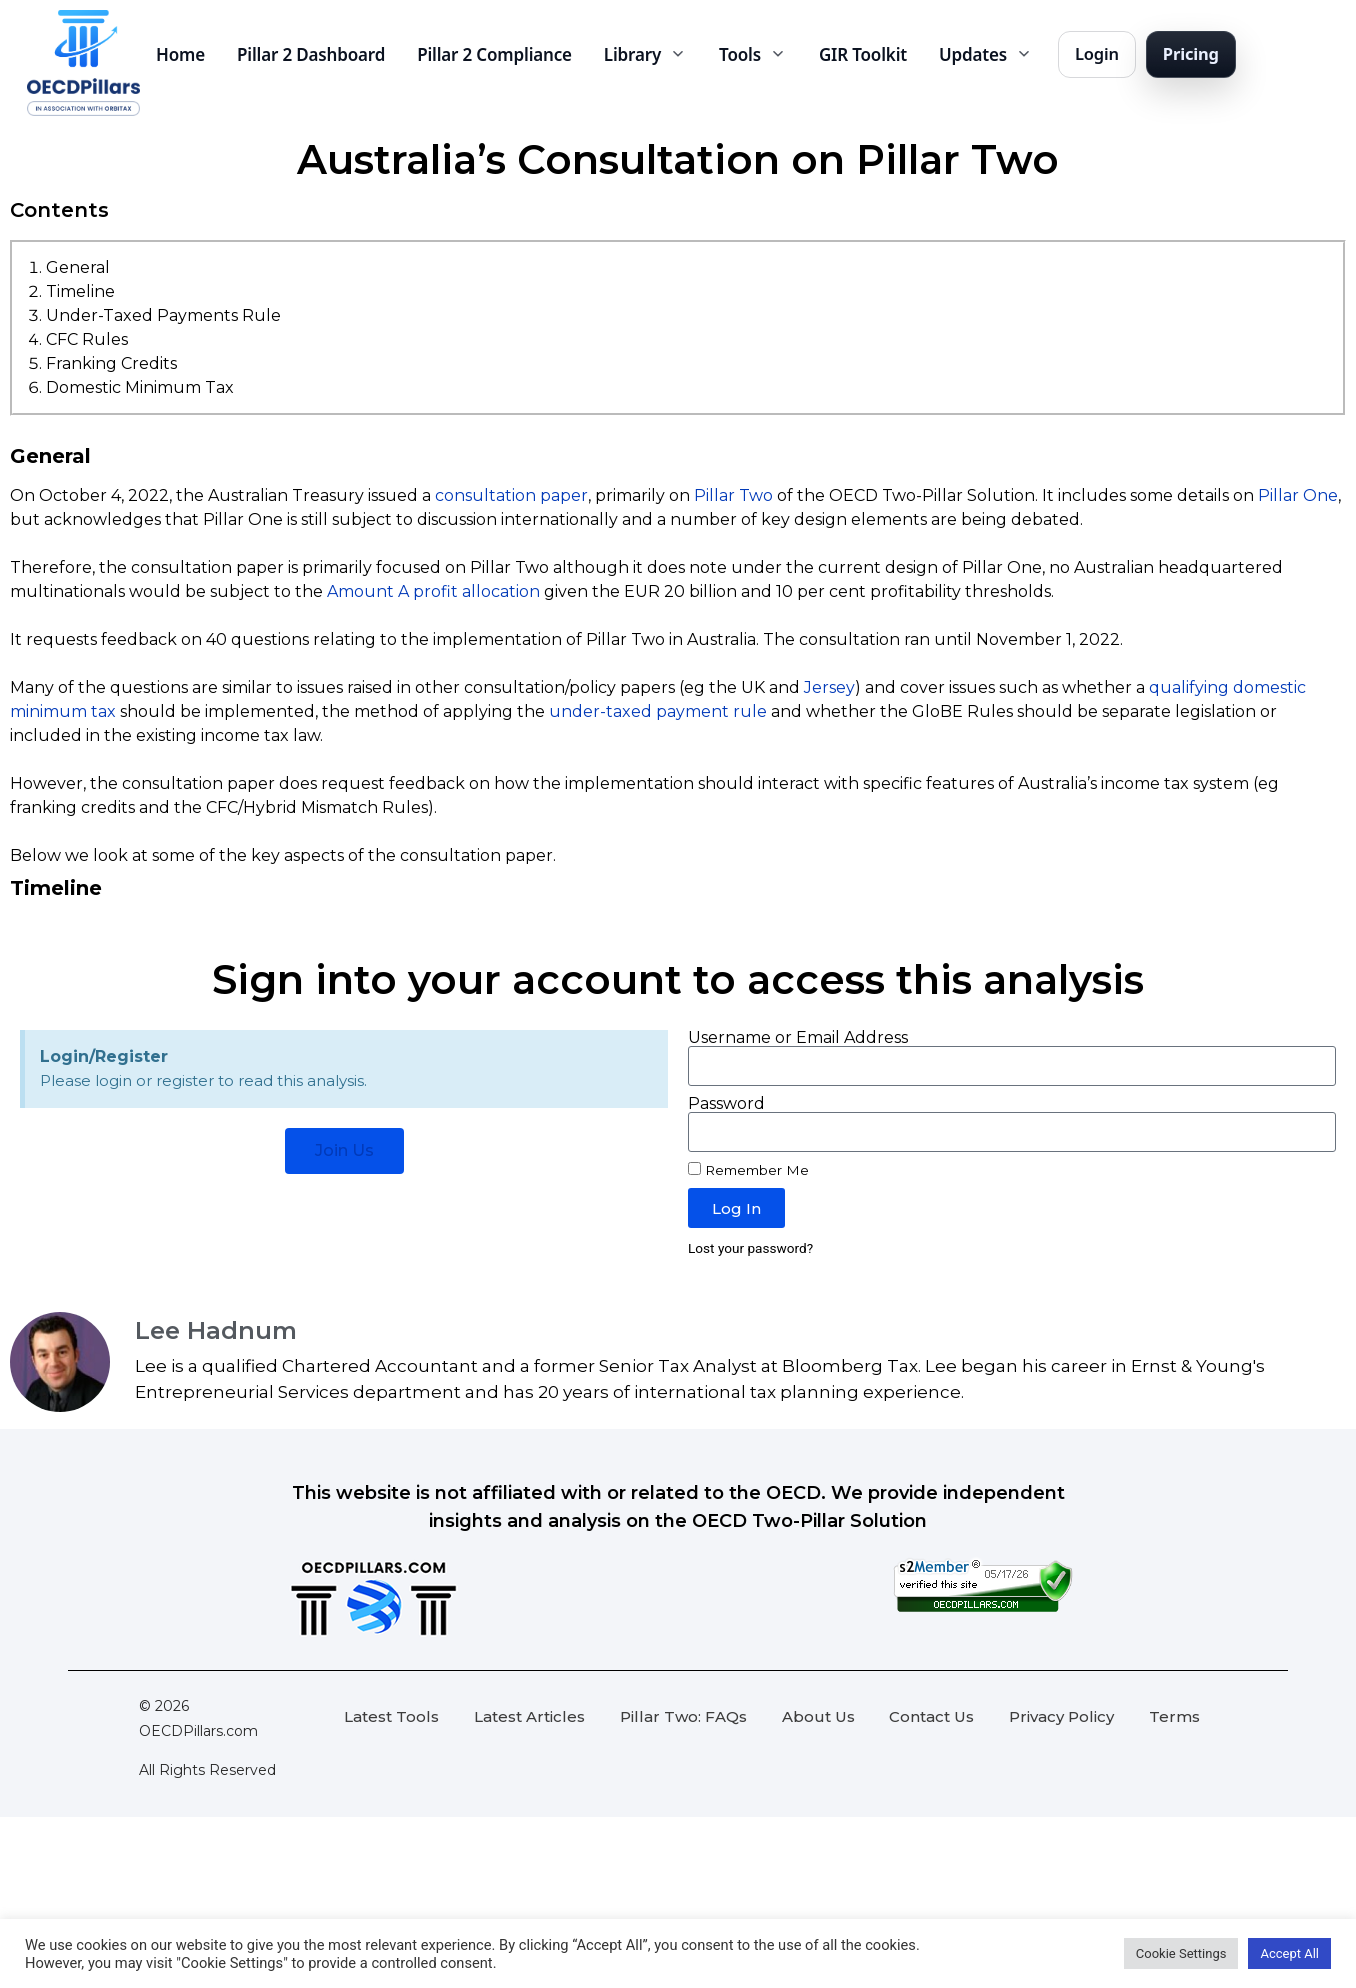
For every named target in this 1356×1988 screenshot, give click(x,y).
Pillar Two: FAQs (683, 1716)
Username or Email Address (798, 1038)
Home (180, 54)
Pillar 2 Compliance (494, 54)
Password (726, 1104)
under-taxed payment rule (658, 711)
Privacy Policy (1061, 1716)
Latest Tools (391, 1716)
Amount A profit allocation (433, 591)
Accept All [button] (1289, 1953)
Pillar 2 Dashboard (311, 54)
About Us (818, 1716)
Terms (1174, 1716)
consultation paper (511, 495)
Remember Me (748, 1170)
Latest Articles (529, 1716)
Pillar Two (733, 495)
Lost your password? (750, 1248)
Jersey (829, 687)
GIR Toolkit (863, 54)
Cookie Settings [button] (1181, 1953)
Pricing (1191, 53)
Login (1097, 53)
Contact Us (931, 1716)
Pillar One (1298, 495)
